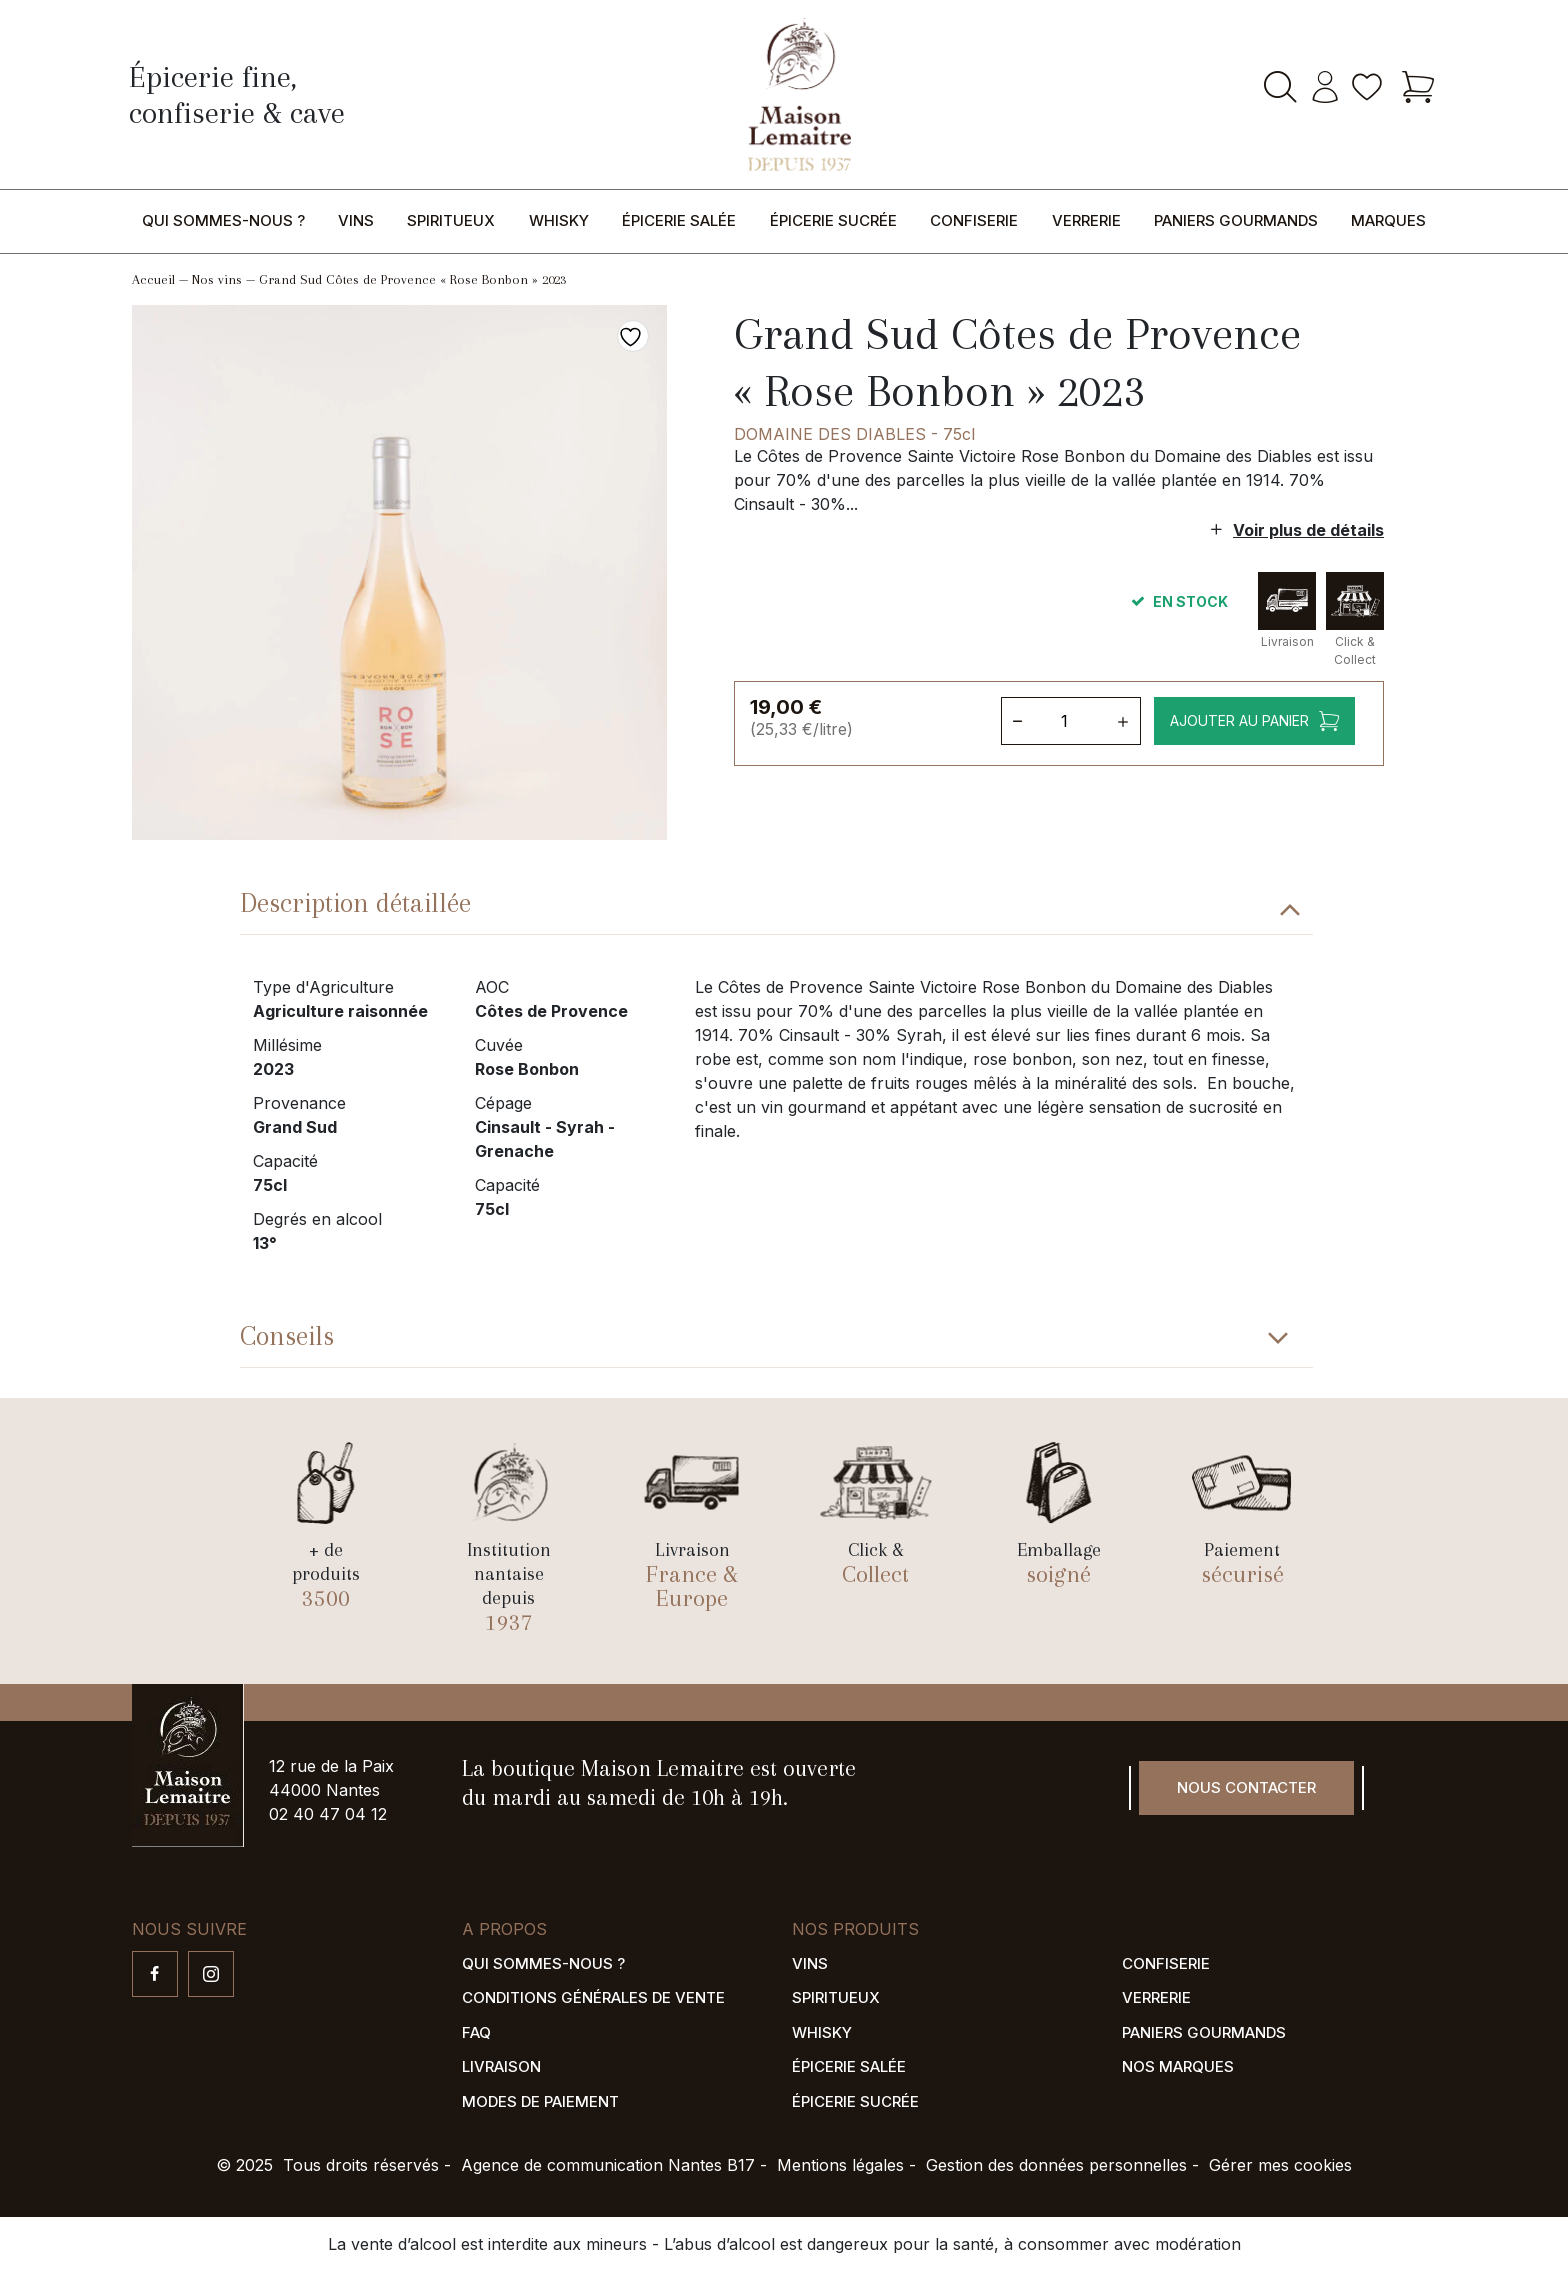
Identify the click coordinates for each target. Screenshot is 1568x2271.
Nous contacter (1246, 1787)
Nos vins (217, 279)
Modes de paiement (540, 2101)
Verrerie (1086, 220)
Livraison (501, 2066)
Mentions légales (840, 2165)
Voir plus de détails (1308, 530)
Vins (356, 220)
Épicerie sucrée (833, 220)
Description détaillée (355, 903)
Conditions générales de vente (593, 1997)
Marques (1388, 220)
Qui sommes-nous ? (223, 220)
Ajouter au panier (1237, 720)
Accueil (153, 279)
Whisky (559, 220)
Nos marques (1178, 2066)
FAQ (476, 2032)
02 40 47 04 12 (328, 1814)
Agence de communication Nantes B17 (608, 2165)
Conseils (287, 1336)
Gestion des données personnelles (1056, 2165)
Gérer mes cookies (1280, 2165)
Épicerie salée (679, 220)
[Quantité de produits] (1069, 721)
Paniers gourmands (1236, 220)
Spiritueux (451, 220)
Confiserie (974, 220)
